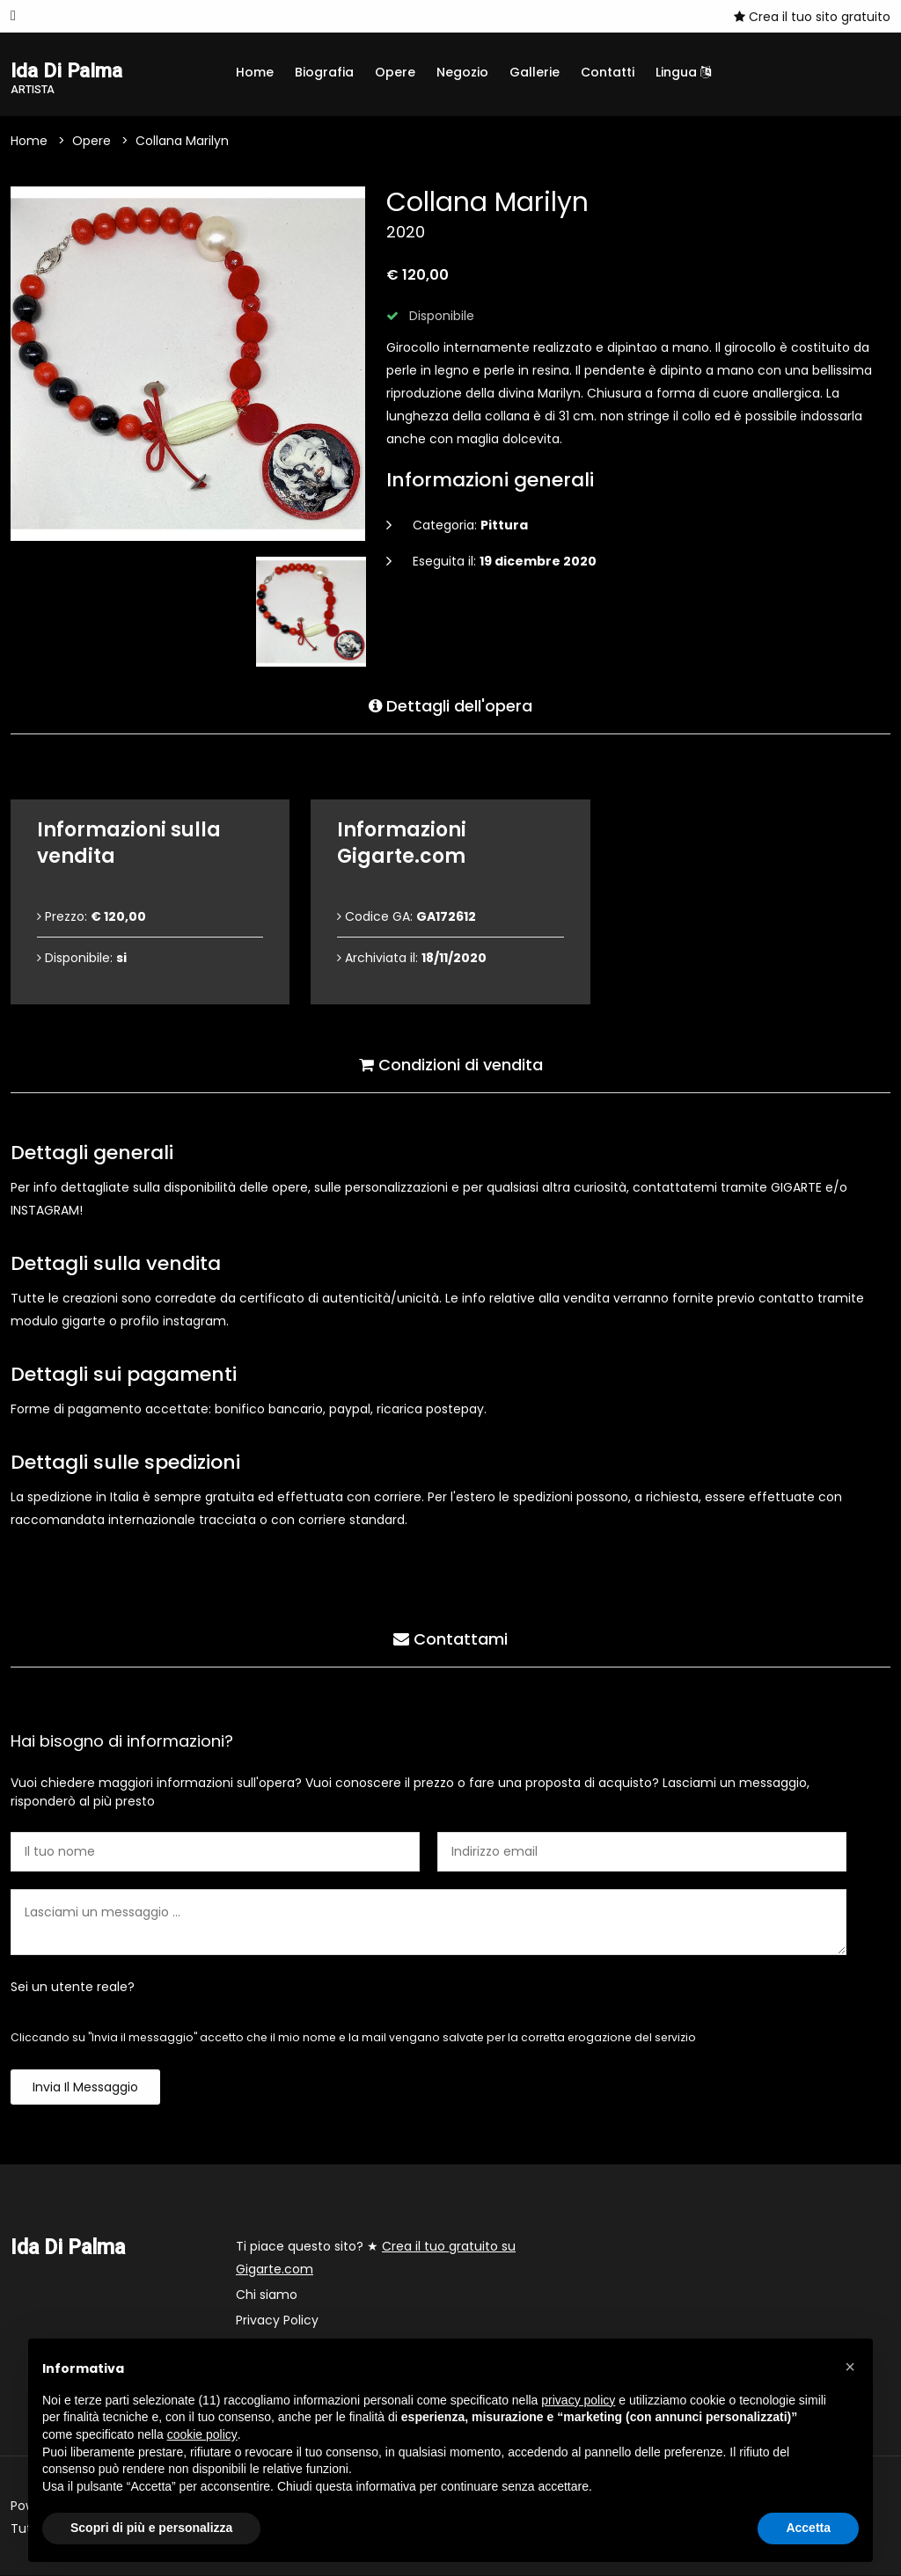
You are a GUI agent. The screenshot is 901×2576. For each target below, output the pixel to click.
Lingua (683, 72)
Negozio (462, 72)
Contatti (607, 72)
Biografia (324, 72)
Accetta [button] (808, 2528)
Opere (395, 72)
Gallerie (534, 72)
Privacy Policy (277, 2321)
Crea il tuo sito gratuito (812, 17)
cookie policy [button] (202, 2434)
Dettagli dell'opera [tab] (450, 705)
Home (255, 72)
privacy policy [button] (578, 2400)
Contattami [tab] (450, 1638)
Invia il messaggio (85, 2088)
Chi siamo (266, 2295)
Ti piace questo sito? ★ (376, 2258)
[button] (850, 2367)
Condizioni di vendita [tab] (451, 1064)
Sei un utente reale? (73, 1987)
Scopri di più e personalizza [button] (151, 2528)
